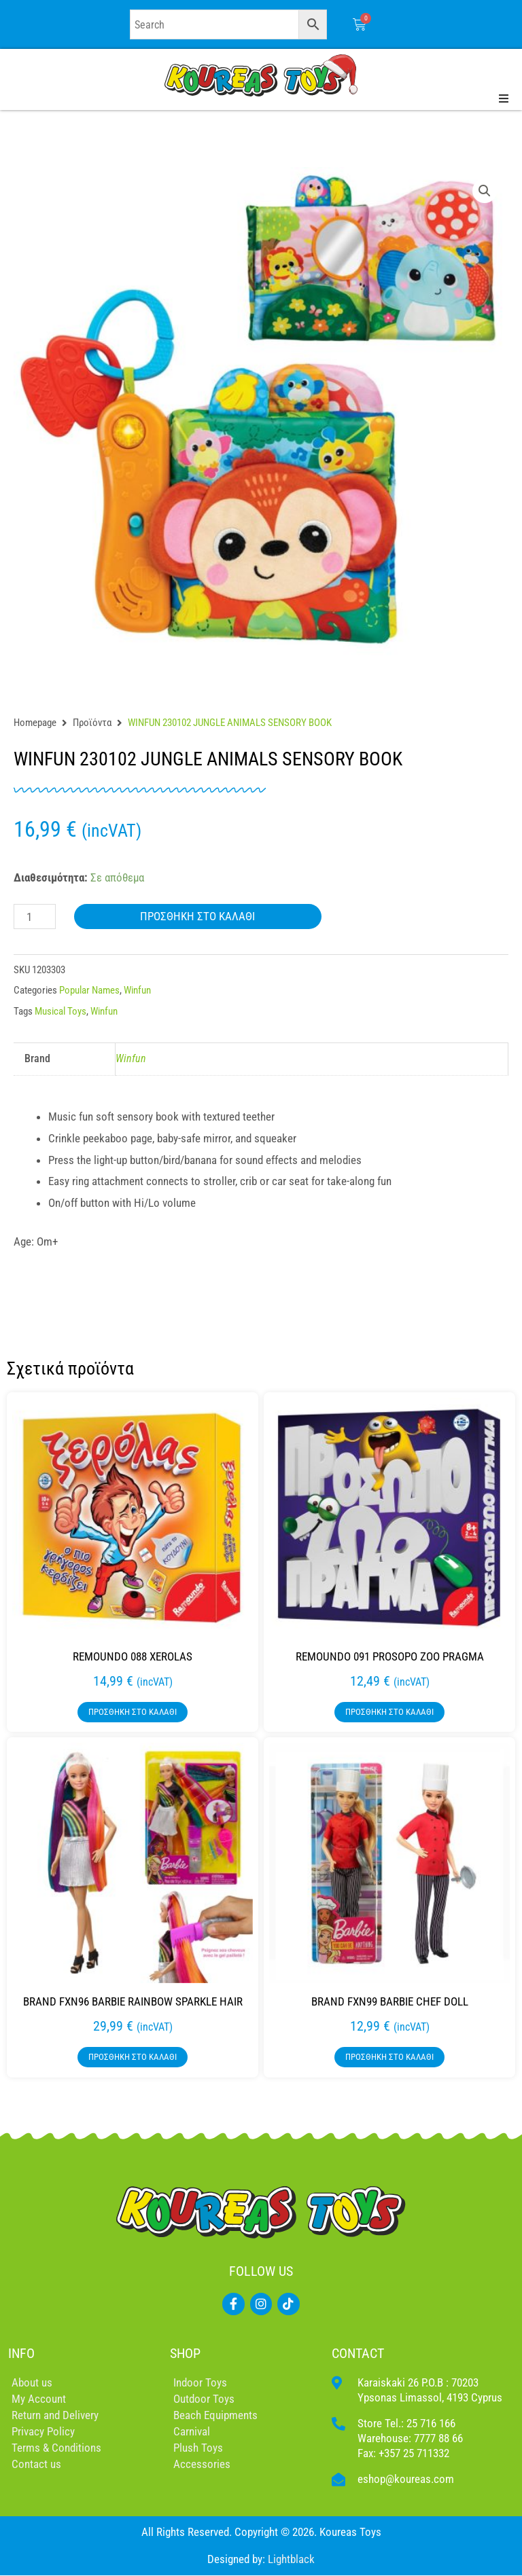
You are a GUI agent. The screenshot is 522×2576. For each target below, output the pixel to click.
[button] (484, 191)
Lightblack (291, 2559)
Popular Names (89, 990)
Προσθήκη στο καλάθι (197, 916)
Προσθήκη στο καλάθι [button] (132, 1712)
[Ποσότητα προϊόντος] (35, 916)
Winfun (137, 990)
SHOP (185, 2353)
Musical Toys (60, 1011)
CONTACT (358, 2353)
